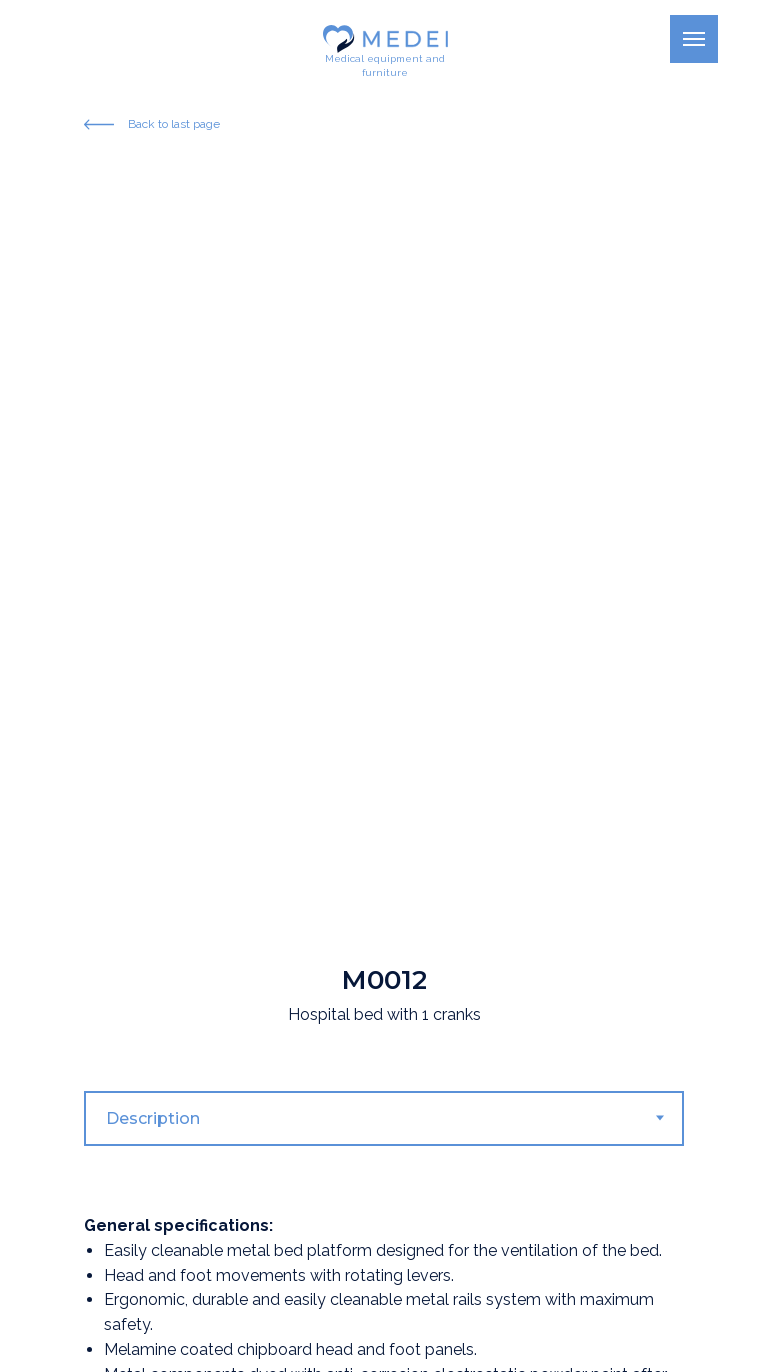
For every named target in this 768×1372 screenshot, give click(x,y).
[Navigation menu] (694, 39)
